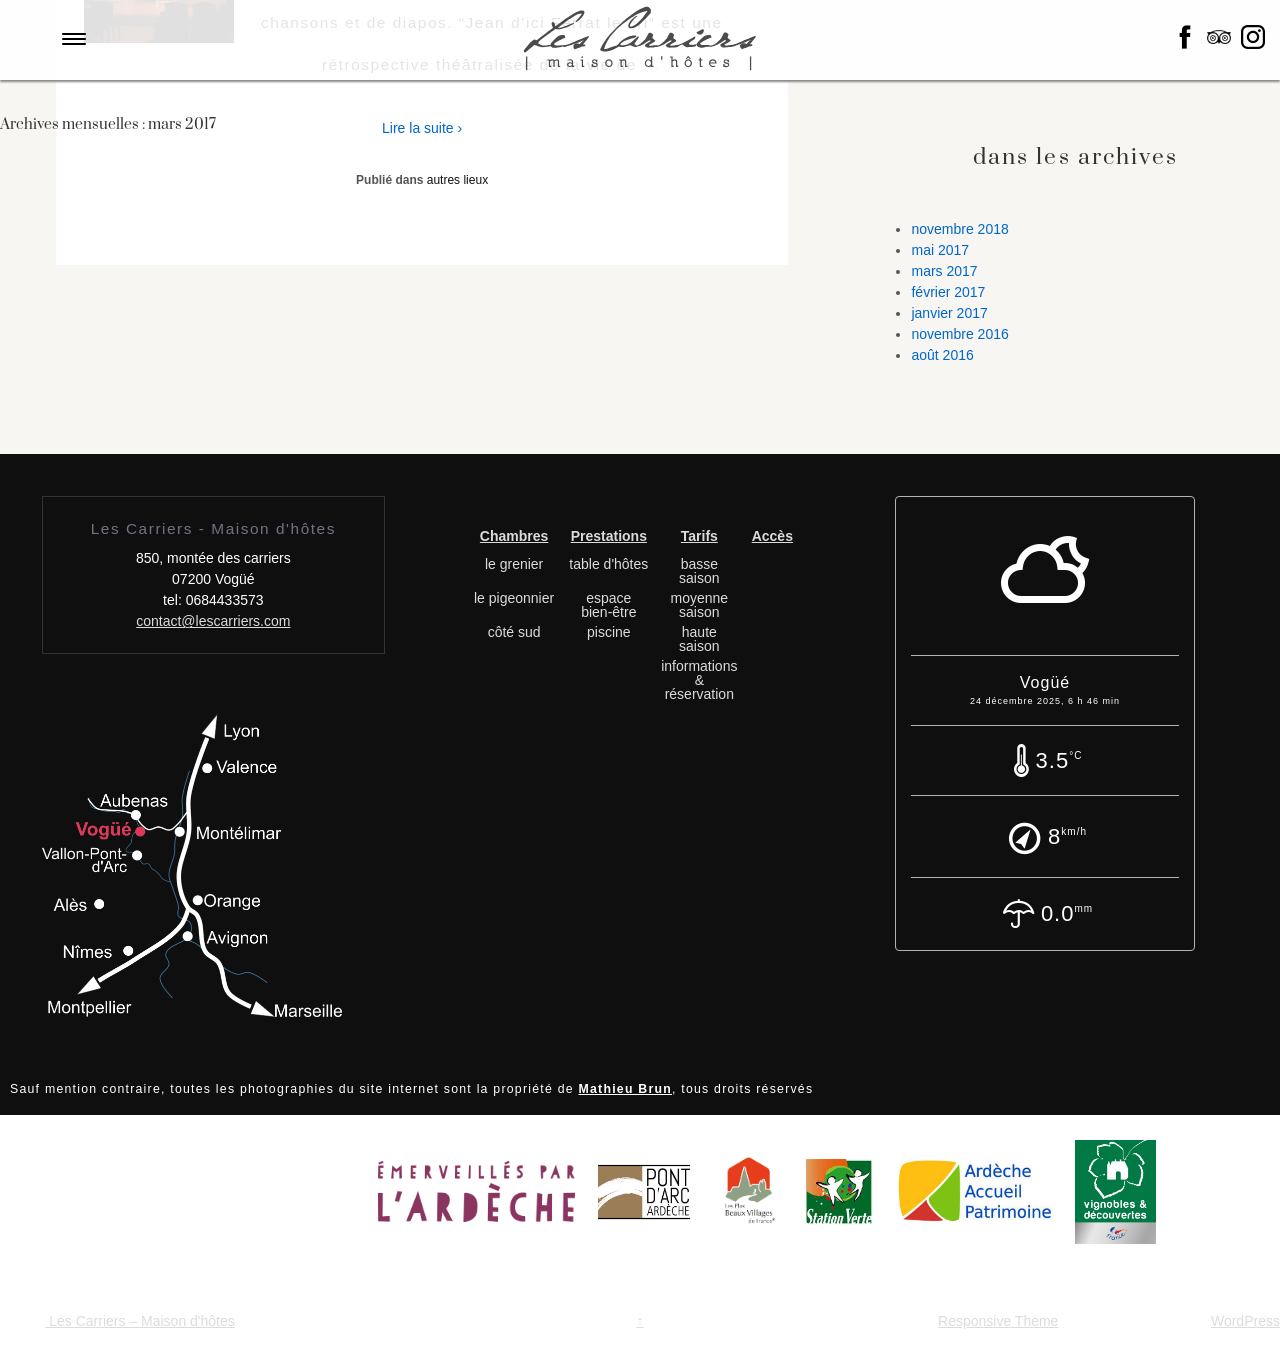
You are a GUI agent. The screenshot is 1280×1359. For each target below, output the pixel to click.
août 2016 (942, 355)
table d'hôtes (608, 564)
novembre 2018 (959, 229)
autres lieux (457, 180)
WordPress (1245, 1321)
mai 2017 (940, 250)
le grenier (514, 564)
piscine (609, 632)
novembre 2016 (959, 334)
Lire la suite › (422, 128)
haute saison (699, 639)
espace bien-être (608, 605)
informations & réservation (699, 680)
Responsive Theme (998, 1321)
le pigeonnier (514, 598)
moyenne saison (700, 605)
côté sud (514, 632)
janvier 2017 (949, 313)
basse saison (699, 571)
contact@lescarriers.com (213, 621)
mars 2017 (944, 271)
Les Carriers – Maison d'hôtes (139, 1321)
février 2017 (948, 292)
